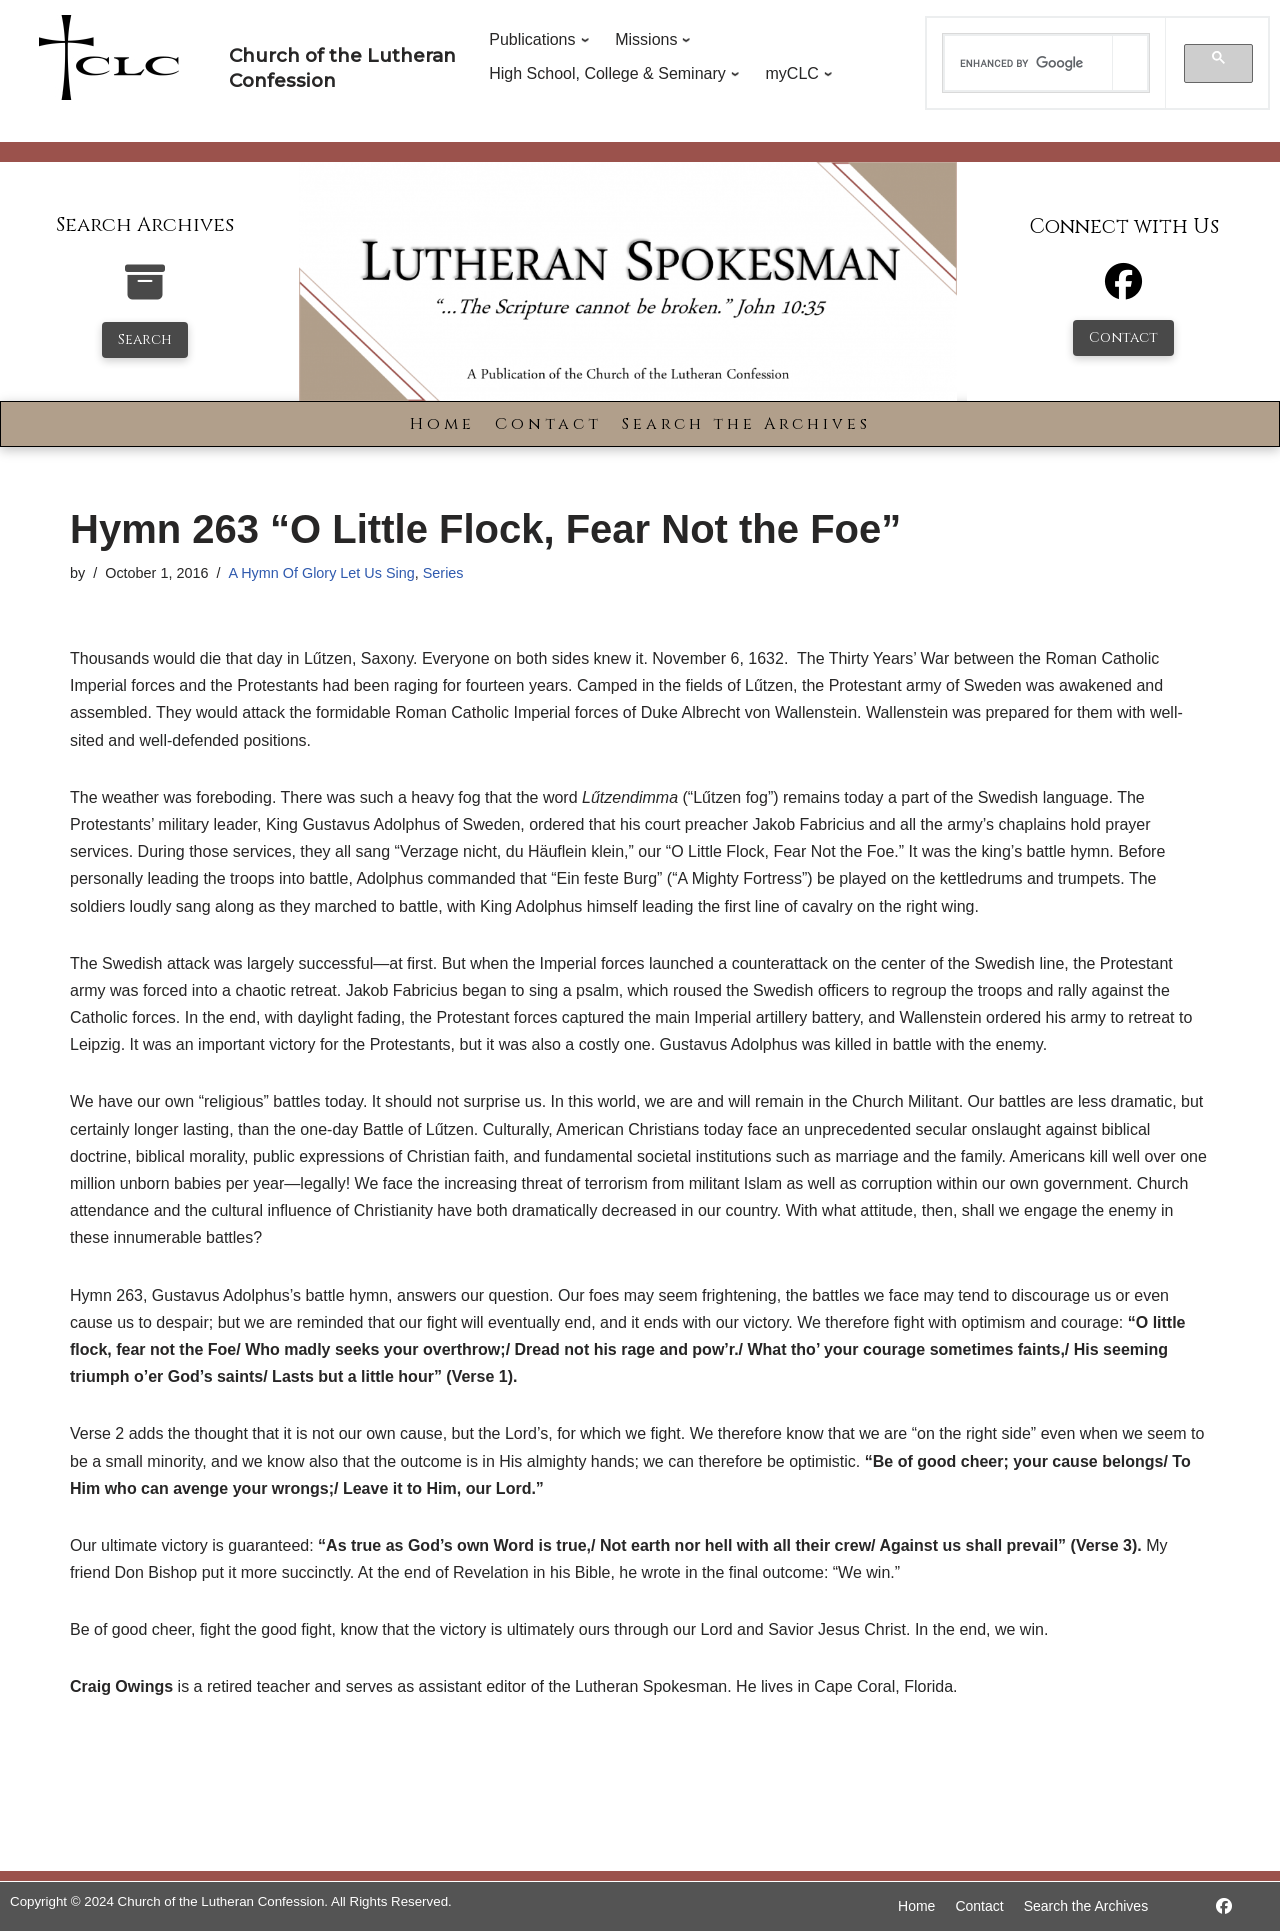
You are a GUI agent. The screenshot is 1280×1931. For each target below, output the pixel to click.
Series (443, 573)
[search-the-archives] (145, 292)
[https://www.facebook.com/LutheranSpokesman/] (1224, 1906)
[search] (1029, 63)
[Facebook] (1123, 290)
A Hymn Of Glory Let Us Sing (321, 573)
